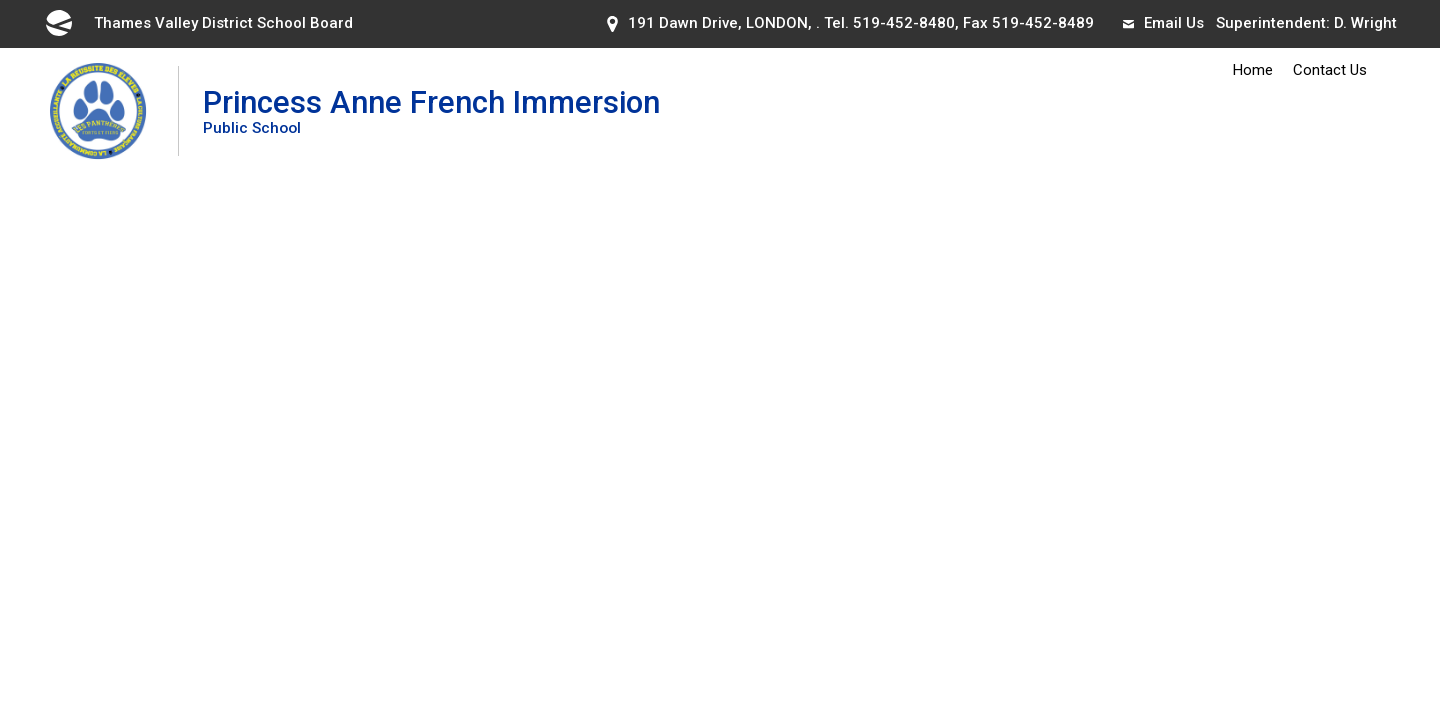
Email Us (1163, 23)
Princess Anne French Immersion (431, 110)
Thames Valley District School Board (198, 23)
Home (1253, 70)
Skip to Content (0, 0)
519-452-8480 (904, 23)
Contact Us (1330, 70)
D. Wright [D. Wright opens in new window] (1365, 23)
